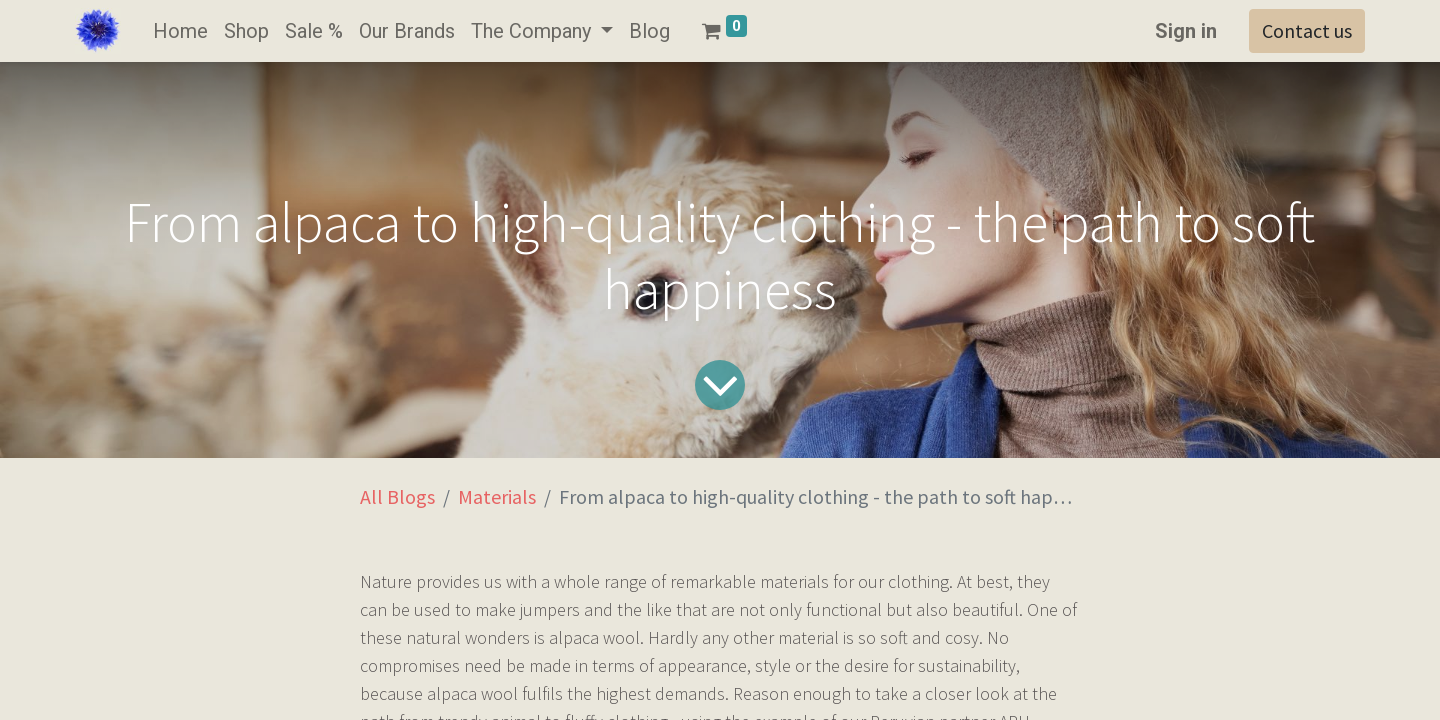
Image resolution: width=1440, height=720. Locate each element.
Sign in (1186, 31)
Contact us (1307, 30)
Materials (497, 496)
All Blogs (397, 496)
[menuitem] (180, 31)
